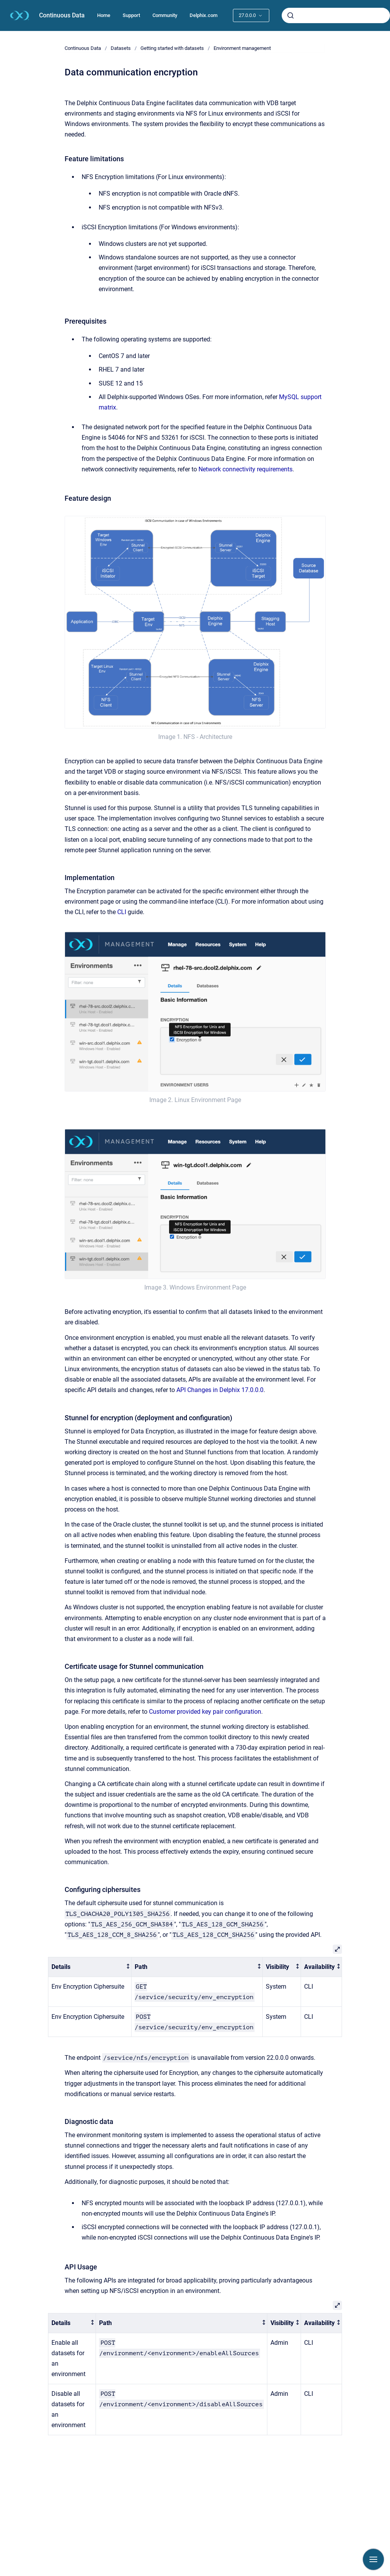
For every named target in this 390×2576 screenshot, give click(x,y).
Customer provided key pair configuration (205, 1711)
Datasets (121, 48)
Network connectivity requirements (245, 469)
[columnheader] (90, 1967)
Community (164, 15)
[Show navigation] (373, 2559)
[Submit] (290, 15)
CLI (121, 912)
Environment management (242, 48)
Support (131, 15)
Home (103, 15)
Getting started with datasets (172, 48)
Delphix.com (203, 15)
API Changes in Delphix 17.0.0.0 (219, 1390)
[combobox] (336, 15)
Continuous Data (62, 15)
